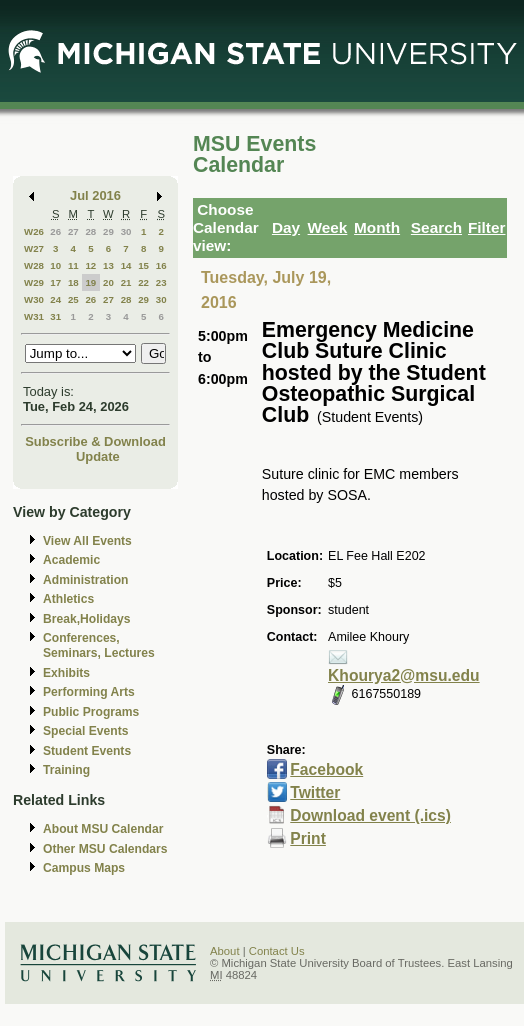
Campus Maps (84, 868)
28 (90, 231)
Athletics (68, 599)
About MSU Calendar (103, 829)
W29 (34, 282)
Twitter (315, 792)
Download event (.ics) (370, 815)
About (225, 951)
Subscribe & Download (95, 441)
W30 (34, 299)
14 (126, 265)
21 (126, 282)
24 (55, 299)
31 (55, 316)
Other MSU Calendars (105, 849)
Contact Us (277, 951)
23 (161, 282)
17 (55, 282)
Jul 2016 (95, 195)
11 (73, 265)
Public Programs (91, 712)
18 (73, 282)
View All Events (87, 541)
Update (98, 456)
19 (90, 282)
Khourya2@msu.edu (404, 675)
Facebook (326, 769)
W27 (34, 248)
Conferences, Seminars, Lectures (99, 645)
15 (143, 265)
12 (90, 265)
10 (55, 265)
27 (73, 231)
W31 (34, 316)
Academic (71, 560)
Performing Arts (89, 692)
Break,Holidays (87, 619)
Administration (85, 580)
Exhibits (66, 673)
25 (73, 299)
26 (55, 231)
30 (126, 231)
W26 (34, 231)
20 (108, 282)
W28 (34, 265)
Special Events (85, 731)
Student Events (87, 751)
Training (66, 770)
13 (108, 265)
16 (161, 265)
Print (308, 838)
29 (108, 231)
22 (143, 282)
